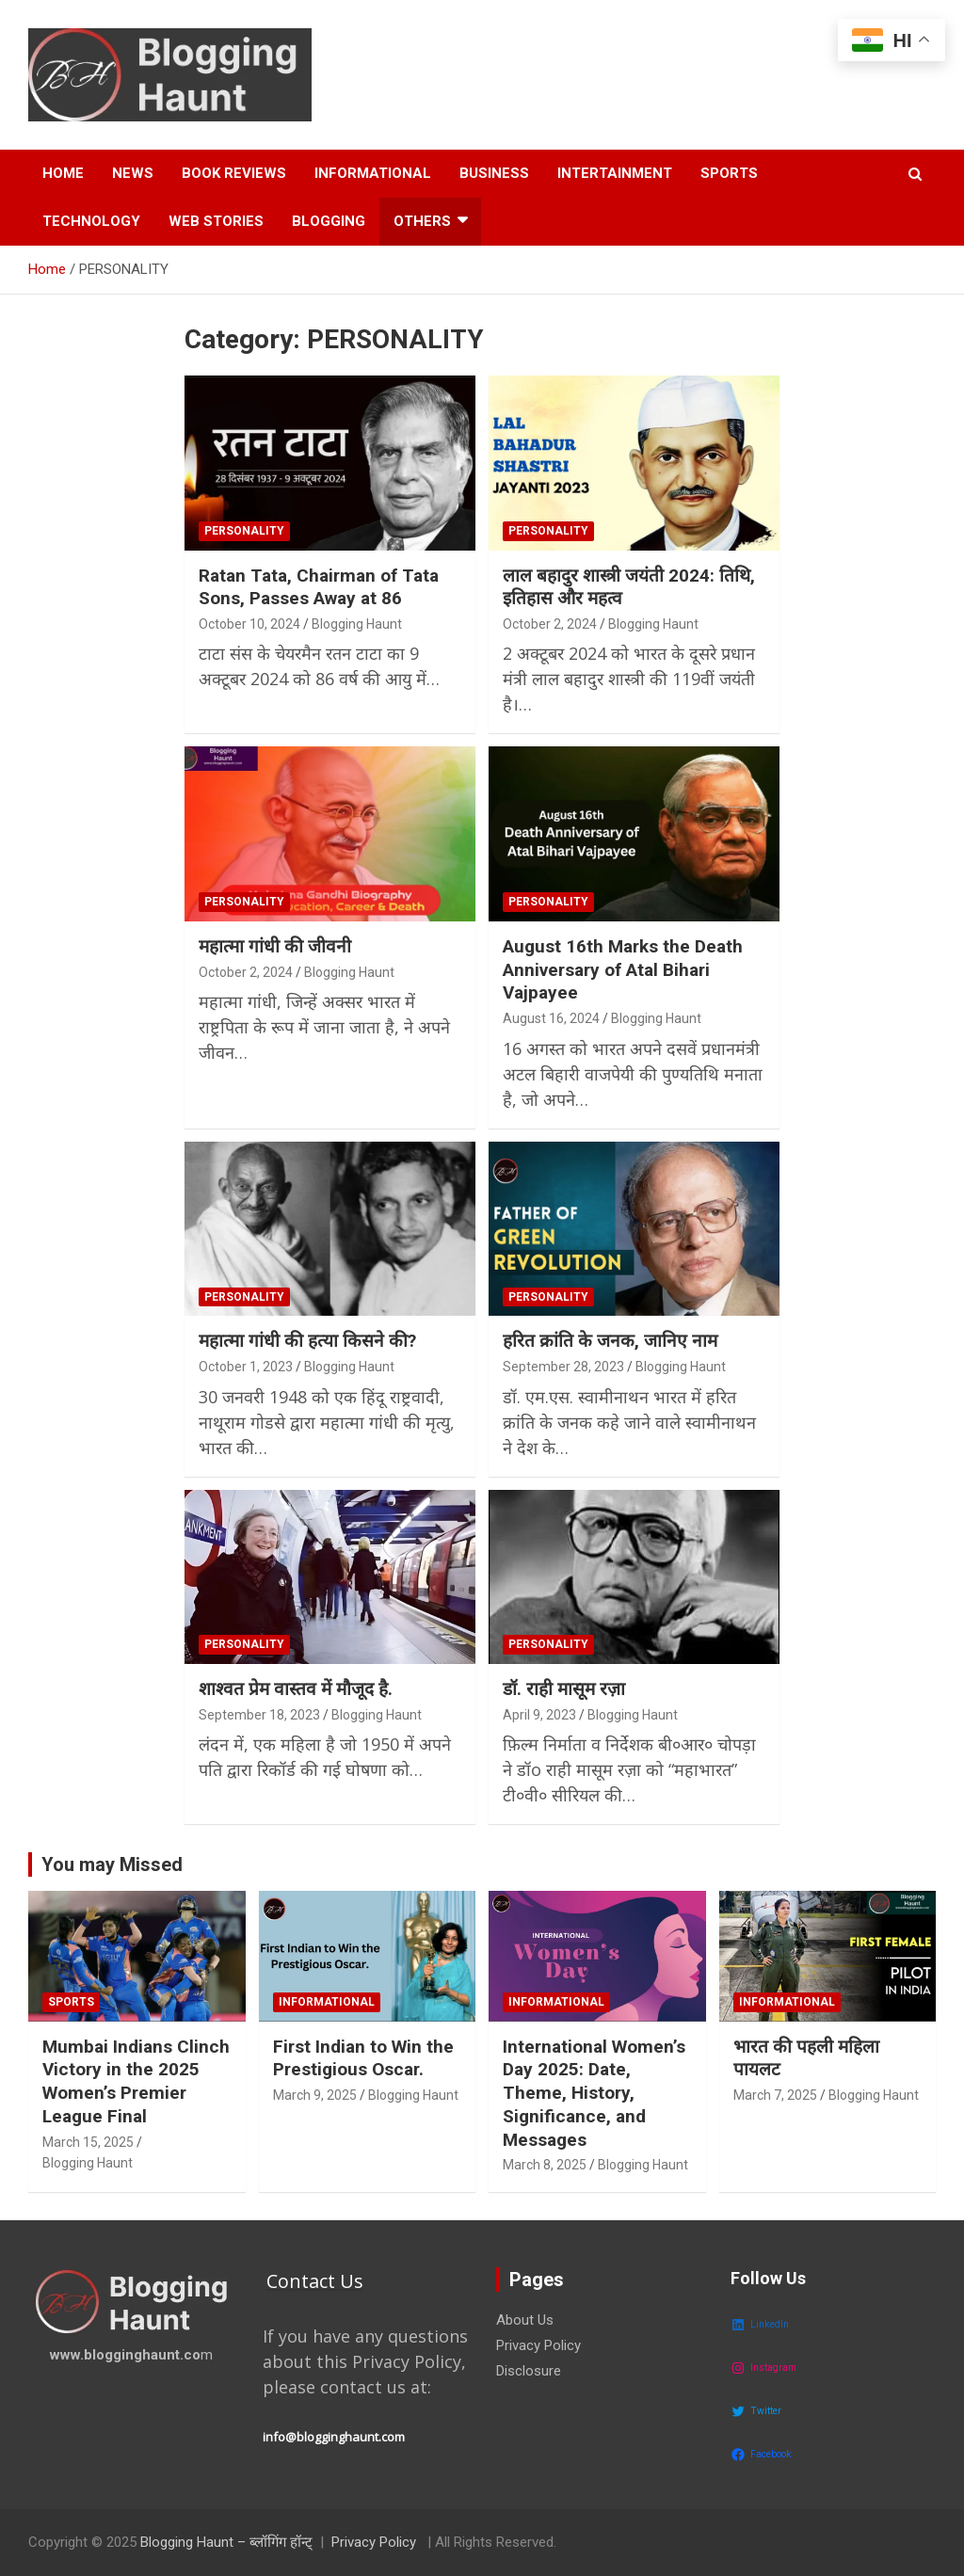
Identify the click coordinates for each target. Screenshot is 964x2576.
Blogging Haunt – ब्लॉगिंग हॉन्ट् (226, 2542)
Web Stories (216, 221)
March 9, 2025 (315, 2095)
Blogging (328, 221)
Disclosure (528, 2370)
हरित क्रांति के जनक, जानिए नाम (610, 1341)
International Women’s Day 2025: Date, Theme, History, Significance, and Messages (594, 2093)
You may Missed (112, 1864)
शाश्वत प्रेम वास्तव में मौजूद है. (296, 1689)
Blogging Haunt (357, 624)
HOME (63, 173)
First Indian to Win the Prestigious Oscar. (363, 2058)
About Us (525, 2320)
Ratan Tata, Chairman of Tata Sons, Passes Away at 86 (319, 587)
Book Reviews (234, 173)
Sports (729, 173)
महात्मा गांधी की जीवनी (275, 946)
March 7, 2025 (775, 2095)
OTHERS (422, 221)
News (132, 173)
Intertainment (614, 173)
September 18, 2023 (259, 1714)
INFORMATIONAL (327, 2001)
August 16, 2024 (551, 1018)
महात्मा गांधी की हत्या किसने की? (307, 1341)
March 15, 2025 (88, 2142)
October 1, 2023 (246, 1366)
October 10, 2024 (249, 624)
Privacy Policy (538, 2345)
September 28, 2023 (563, 1366)
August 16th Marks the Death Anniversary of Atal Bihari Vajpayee (623, 969)
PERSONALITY (244, 530)
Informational (372, 173)
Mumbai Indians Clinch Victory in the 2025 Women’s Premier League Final (136, 2081)
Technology (91, 221)
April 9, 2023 (539, 1714)
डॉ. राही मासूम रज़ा (564, 1689)
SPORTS (71, 2001)
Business (494, 173)
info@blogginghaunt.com (334, 2436)
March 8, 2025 (544, 2164)
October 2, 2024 (550, 624)
